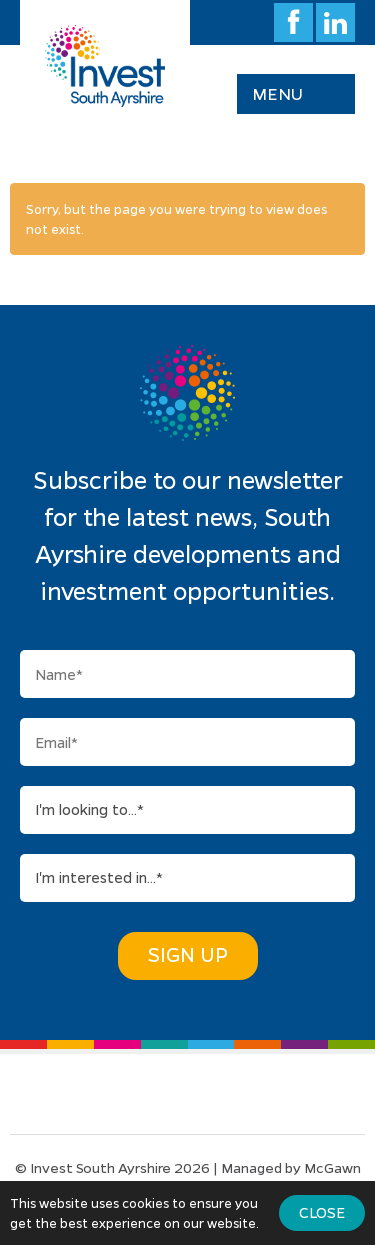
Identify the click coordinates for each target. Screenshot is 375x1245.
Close (322, 1212)
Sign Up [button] (188, 954)
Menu (277, 93)
